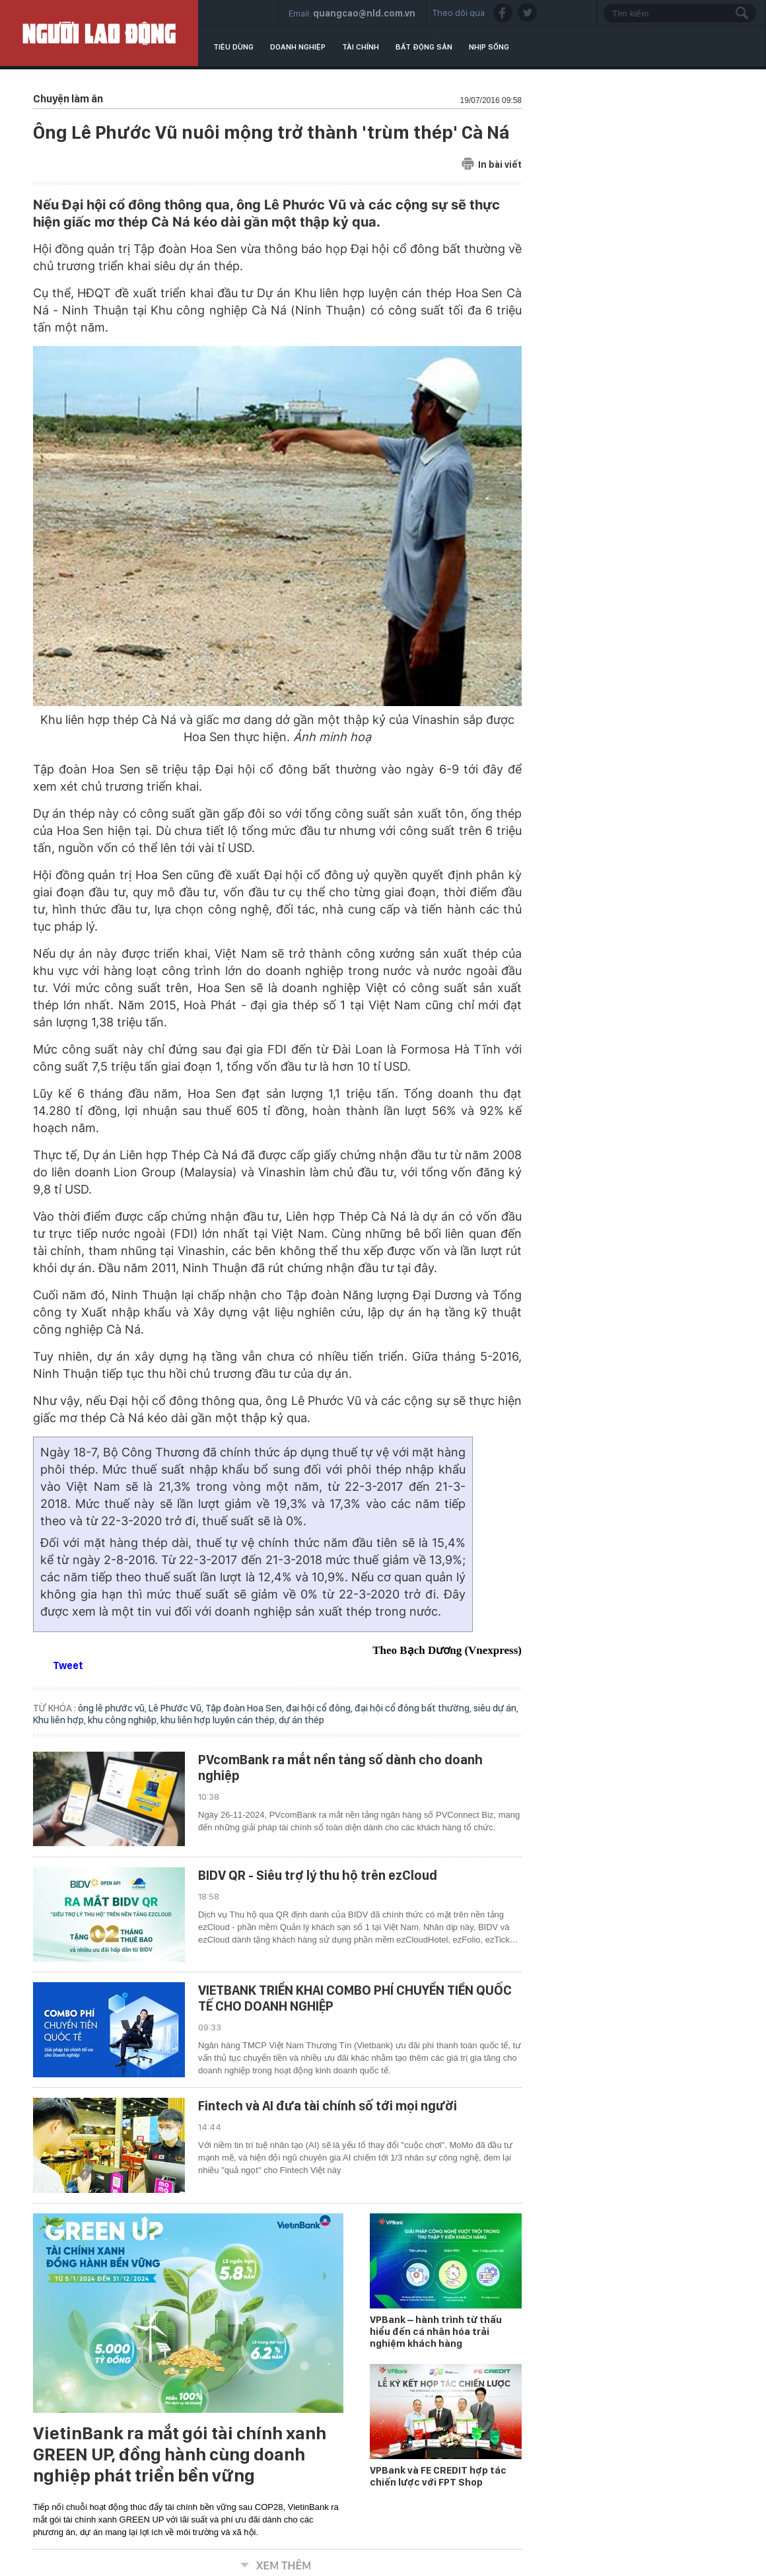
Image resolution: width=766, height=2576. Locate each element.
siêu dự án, (495, 1708)
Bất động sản (424, 47)
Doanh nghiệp (298, 47)
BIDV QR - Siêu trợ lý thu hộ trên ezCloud (317, 1875)
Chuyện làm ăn (68, 98)
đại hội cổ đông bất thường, (414, 1708)
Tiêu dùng (233, 47)
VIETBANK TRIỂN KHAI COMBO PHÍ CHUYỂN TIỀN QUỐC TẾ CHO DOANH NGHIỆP (355, 1998)
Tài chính (360, 47)
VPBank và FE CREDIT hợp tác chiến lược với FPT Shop (438, 2476)
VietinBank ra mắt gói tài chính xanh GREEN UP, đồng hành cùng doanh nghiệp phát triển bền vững (179, 2454)
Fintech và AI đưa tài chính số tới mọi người (327, 2106)
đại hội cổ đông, (320, 1708)
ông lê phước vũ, (113, 1708)
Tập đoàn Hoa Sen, (245, 1708)
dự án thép (301, 1720)
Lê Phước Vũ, (177, 1708)
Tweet (68, 1665)
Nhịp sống (489, 47)
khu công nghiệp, (124, 1720)
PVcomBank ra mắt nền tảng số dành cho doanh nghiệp (340, 1767)
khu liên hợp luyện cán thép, (219, 1720)
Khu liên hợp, (60, 1720)
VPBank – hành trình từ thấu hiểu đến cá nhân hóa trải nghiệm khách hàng (436, 2331)
